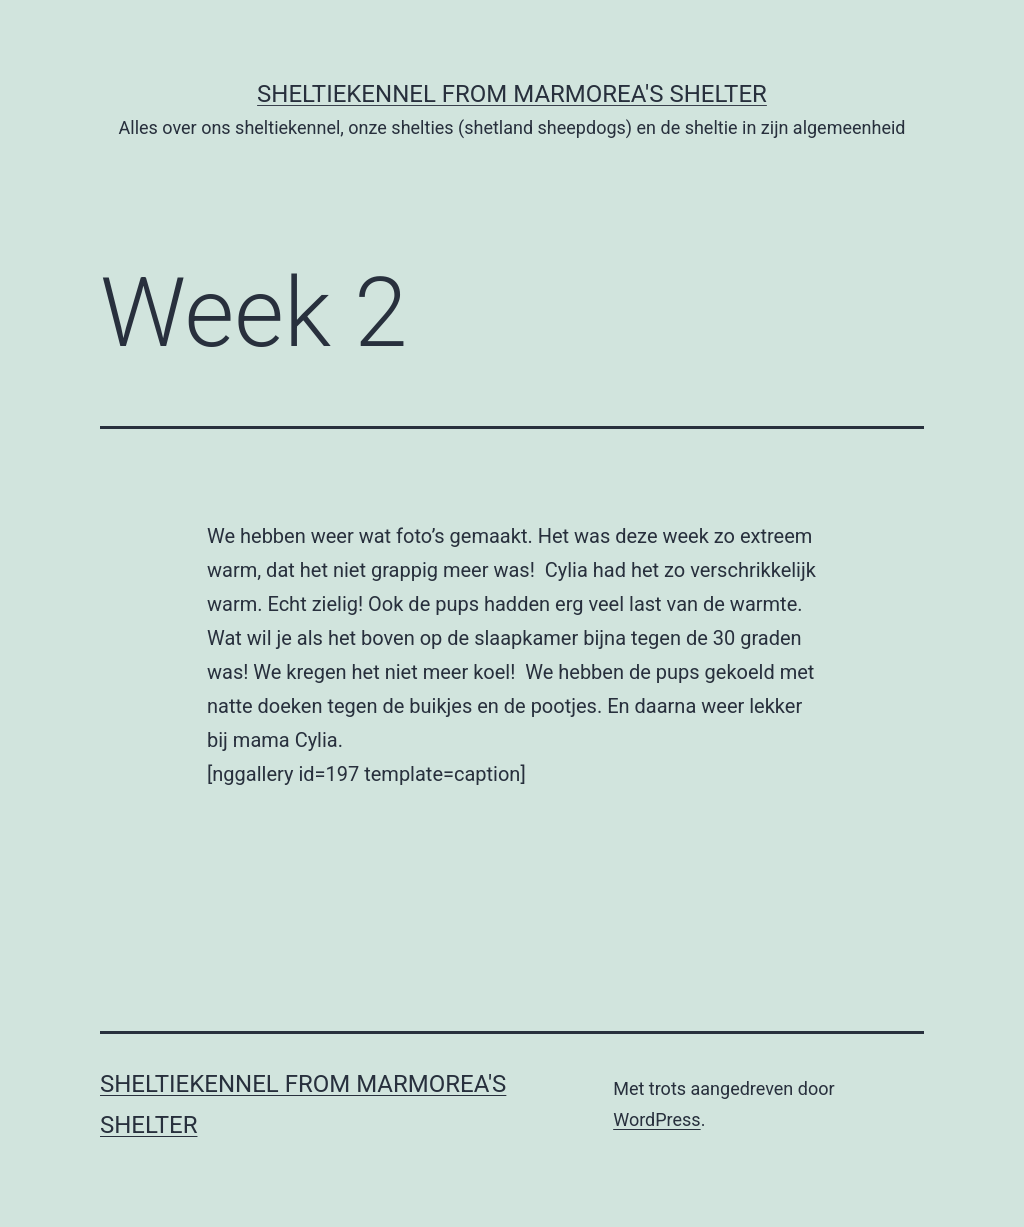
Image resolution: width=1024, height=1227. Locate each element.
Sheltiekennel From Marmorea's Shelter (512, 94)
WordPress (656, 1119)
